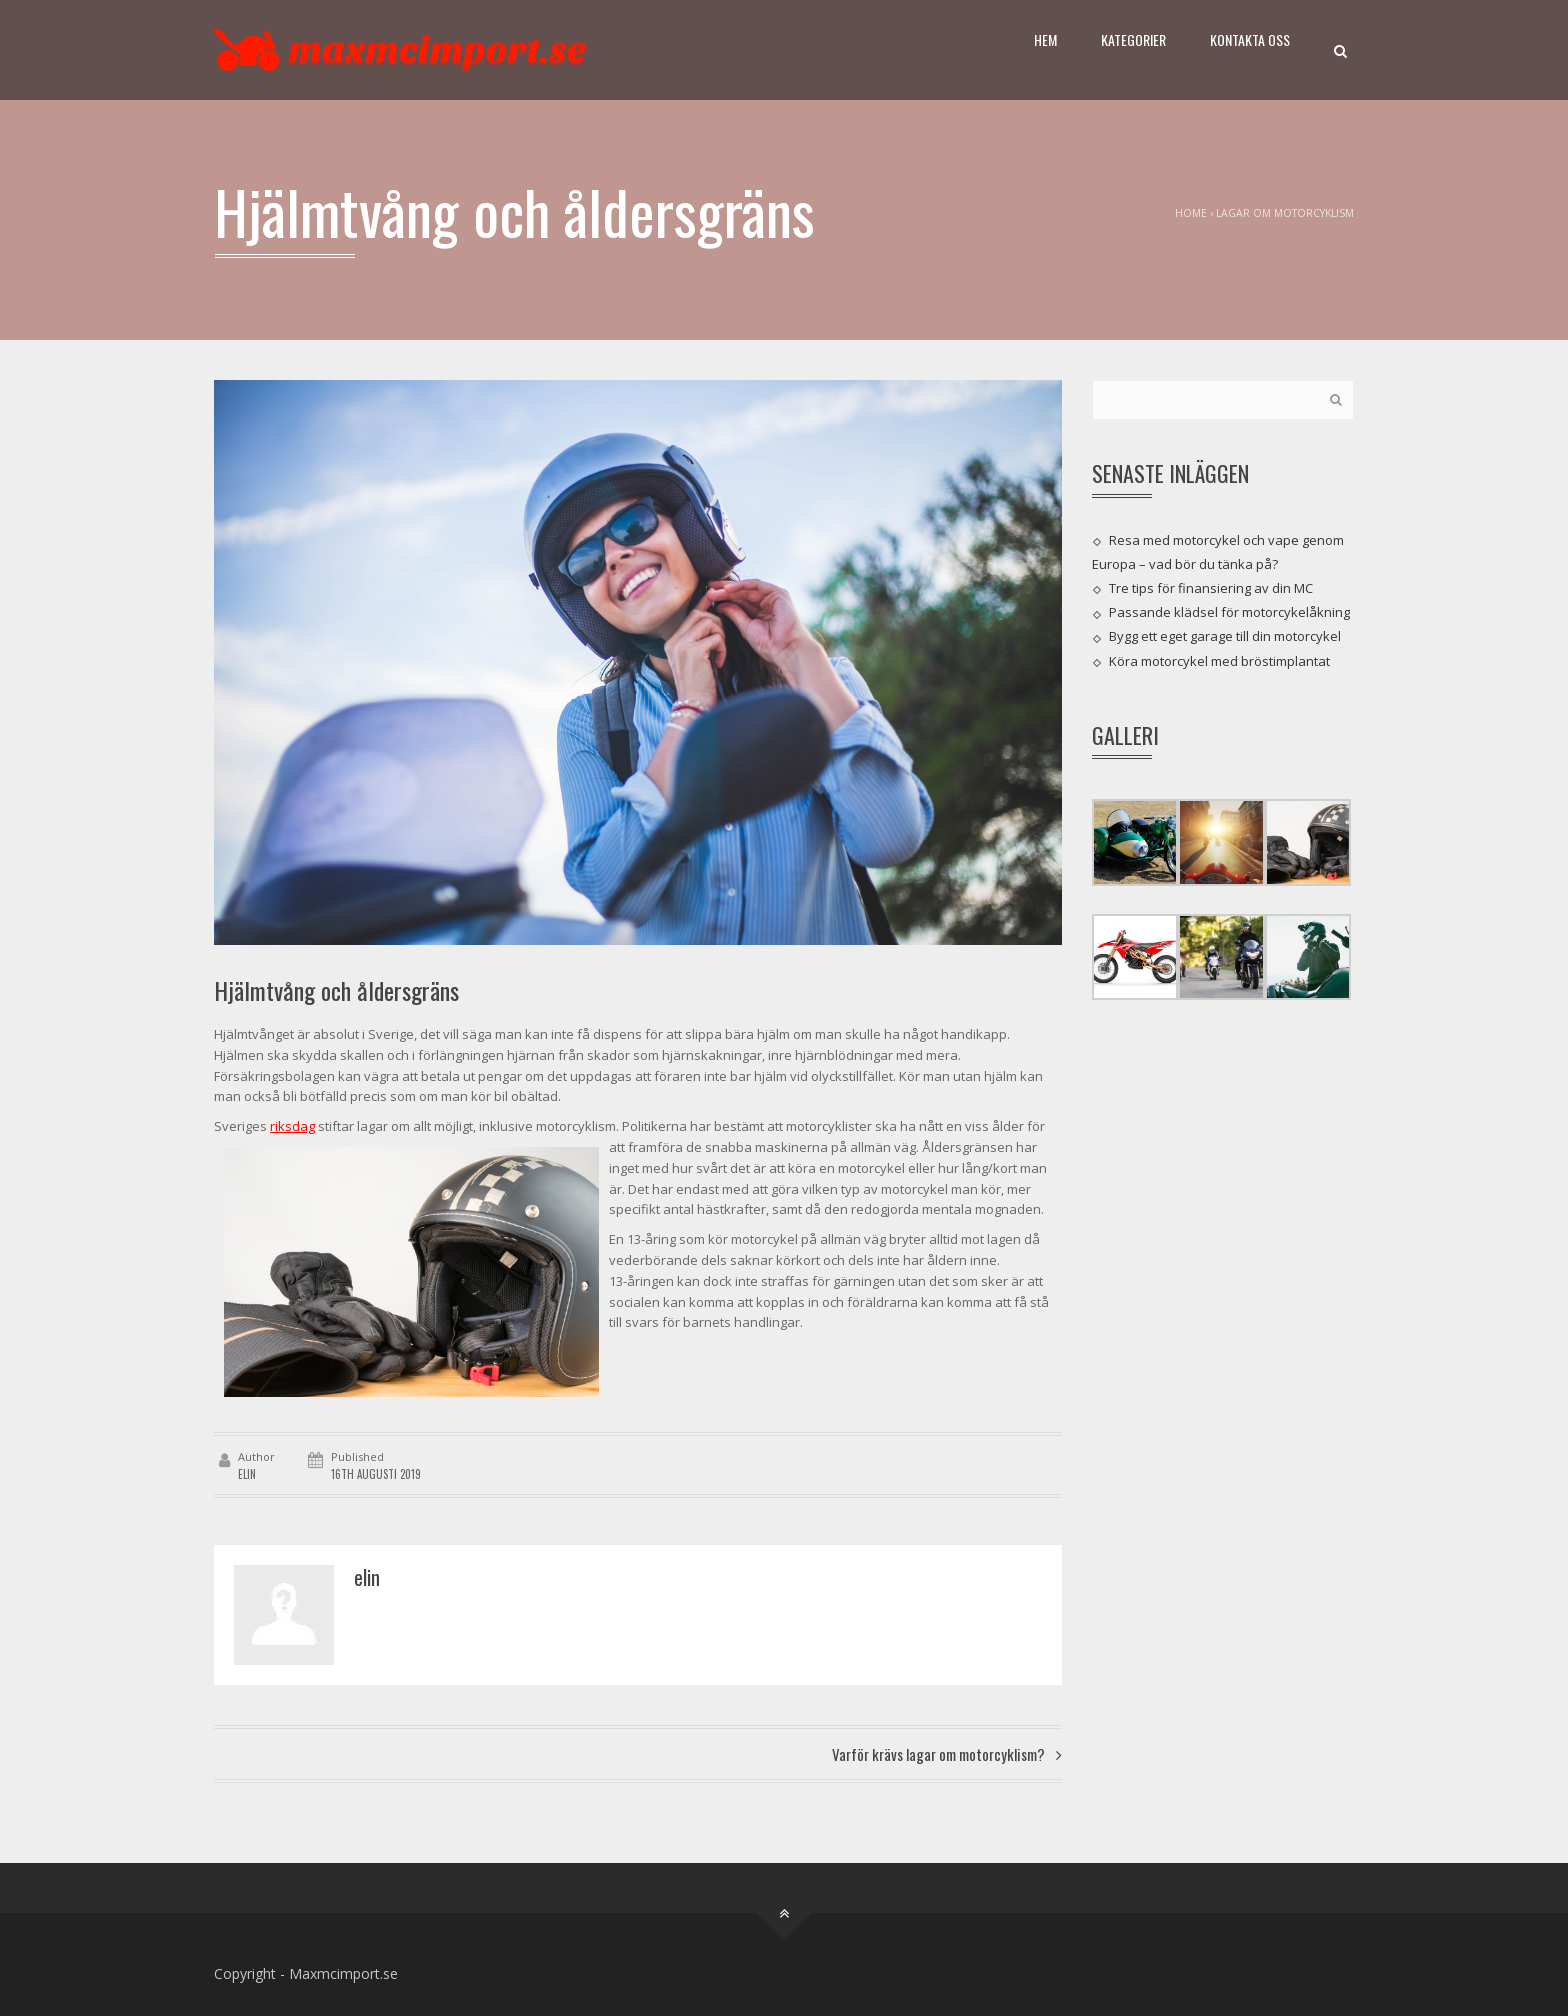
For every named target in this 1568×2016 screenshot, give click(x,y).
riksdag (292, 1126)
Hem (1045, 39)
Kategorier (1133, 39)
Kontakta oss (1250, 39)
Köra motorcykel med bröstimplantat (1219, 660)
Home (1191, 213)
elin (247, 1474)
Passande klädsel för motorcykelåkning (1229, 612)
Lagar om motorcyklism (1285, 213)
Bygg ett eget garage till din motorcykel (1225, 636)
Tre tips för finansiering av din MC (1211, 588)
